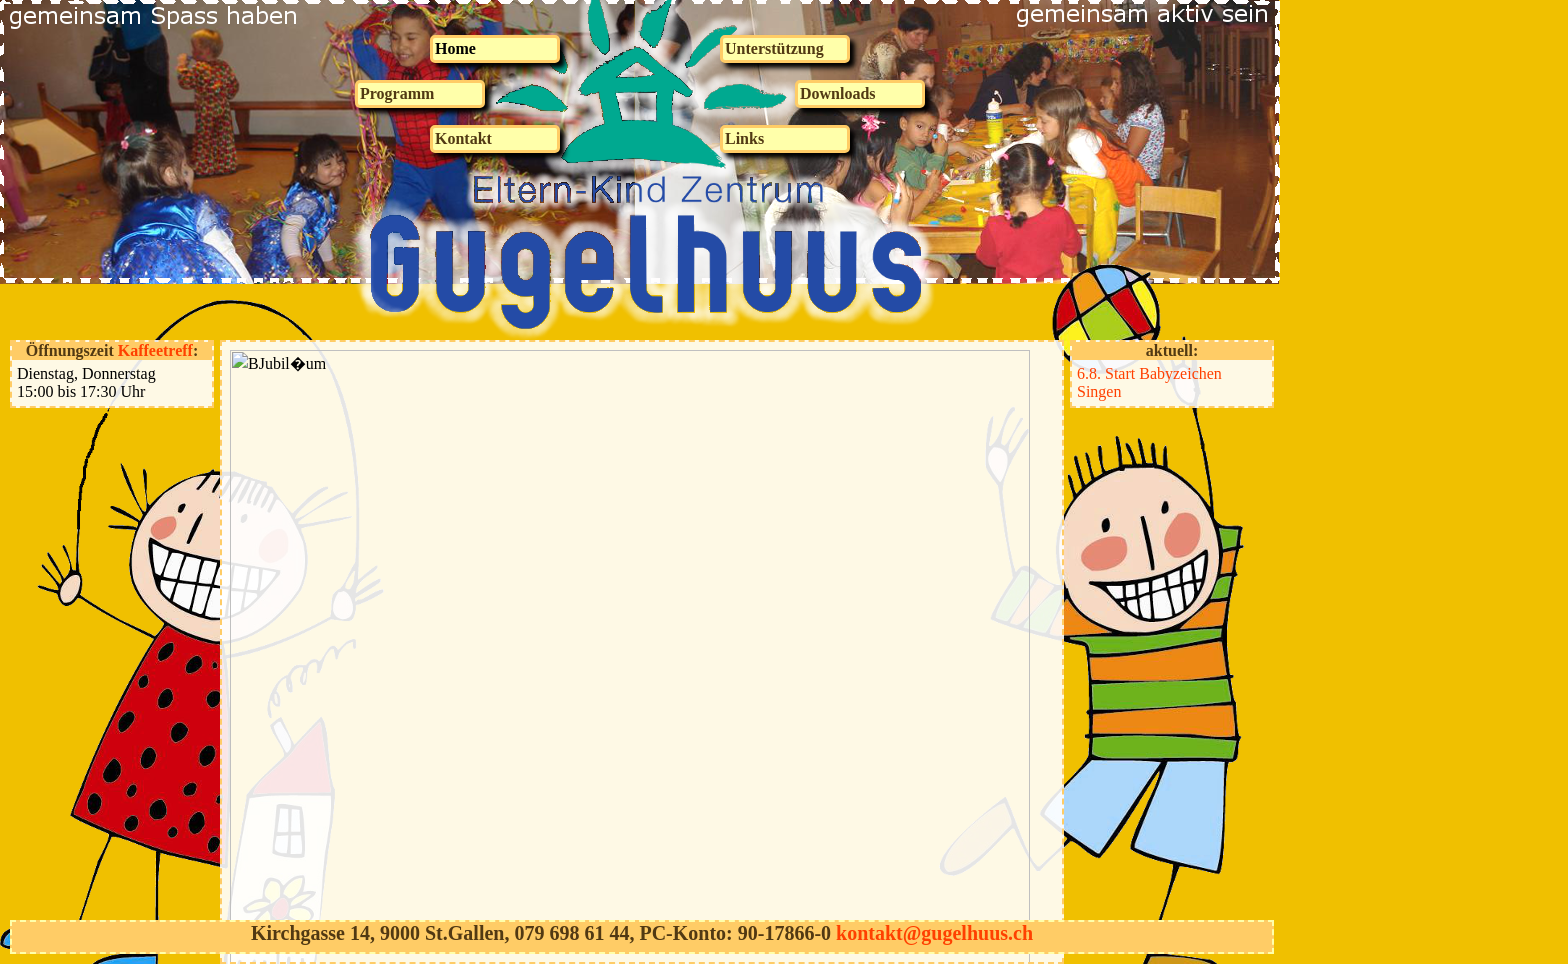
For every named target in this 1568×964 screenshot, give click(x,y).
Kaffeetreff (155, 350)
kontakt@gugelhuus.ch (934, 933)
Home (455, 48)
